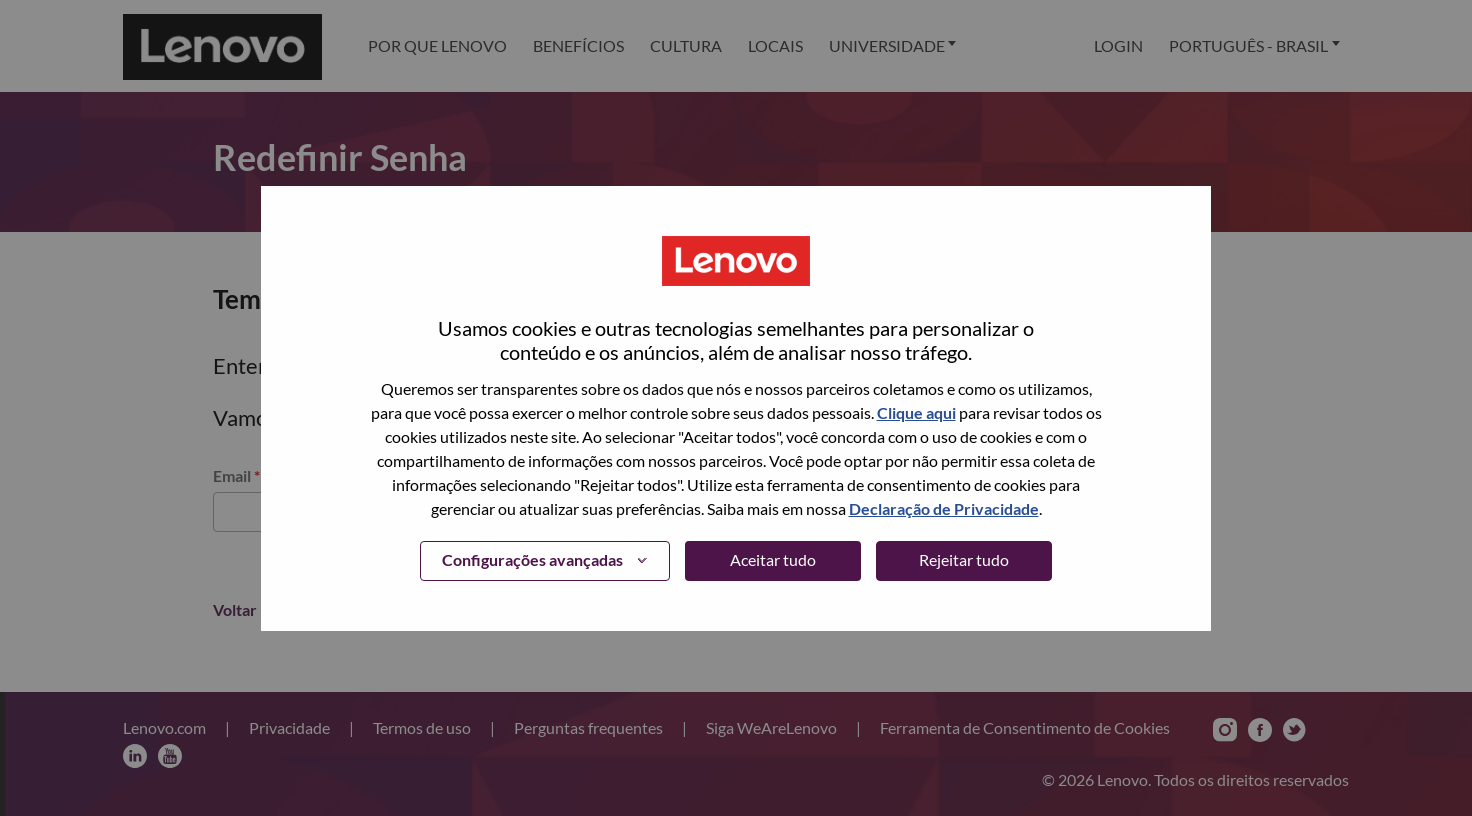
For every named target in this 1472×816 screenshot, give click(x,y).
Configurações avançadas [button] (532, 559)
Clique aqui (916, 412)
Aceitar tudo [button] (773, 559)
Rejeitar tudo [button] (964, 559)
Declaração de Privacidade (944, 508)
